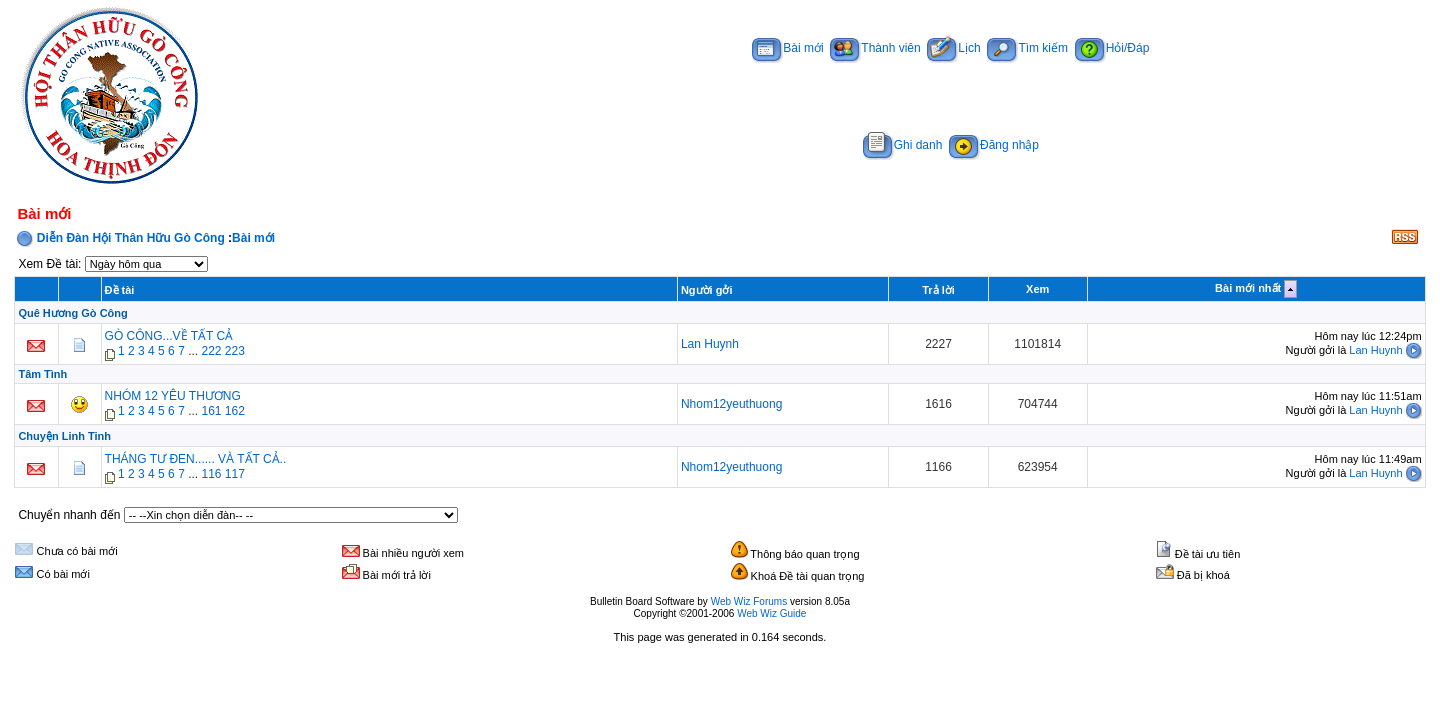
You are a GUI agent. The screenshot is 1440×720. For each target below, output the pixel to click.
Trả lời (938, 290)
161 (211, 411)
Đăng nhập (994, 145)
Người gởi (707, 290)
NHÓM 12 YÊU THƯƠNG (173, 396)
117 (235, 474)
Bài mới (787, 48)
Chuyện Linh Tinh (64, 436)
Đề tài (120, 290)
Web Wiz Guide (771, 613)
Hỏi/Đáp (1112, 48)
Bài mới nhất (1248, 288)
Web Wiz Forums (749, 601)
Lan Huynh (710, 344)
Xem (1037, 289)
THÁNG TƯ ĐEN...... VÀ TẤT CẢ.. (196, 459)
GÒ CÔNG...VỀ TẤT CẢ (169, 336)
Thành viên (875, 48)
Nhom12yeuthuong (731, 404)
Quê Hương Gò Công (72, 313)
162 (235, 411)
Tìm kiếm (1027, 48)
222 (211, 351)
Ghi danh (903, 145)
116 (211, 474)
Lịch (953, 48)
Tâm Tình (42, 374)
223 (235, 351)
